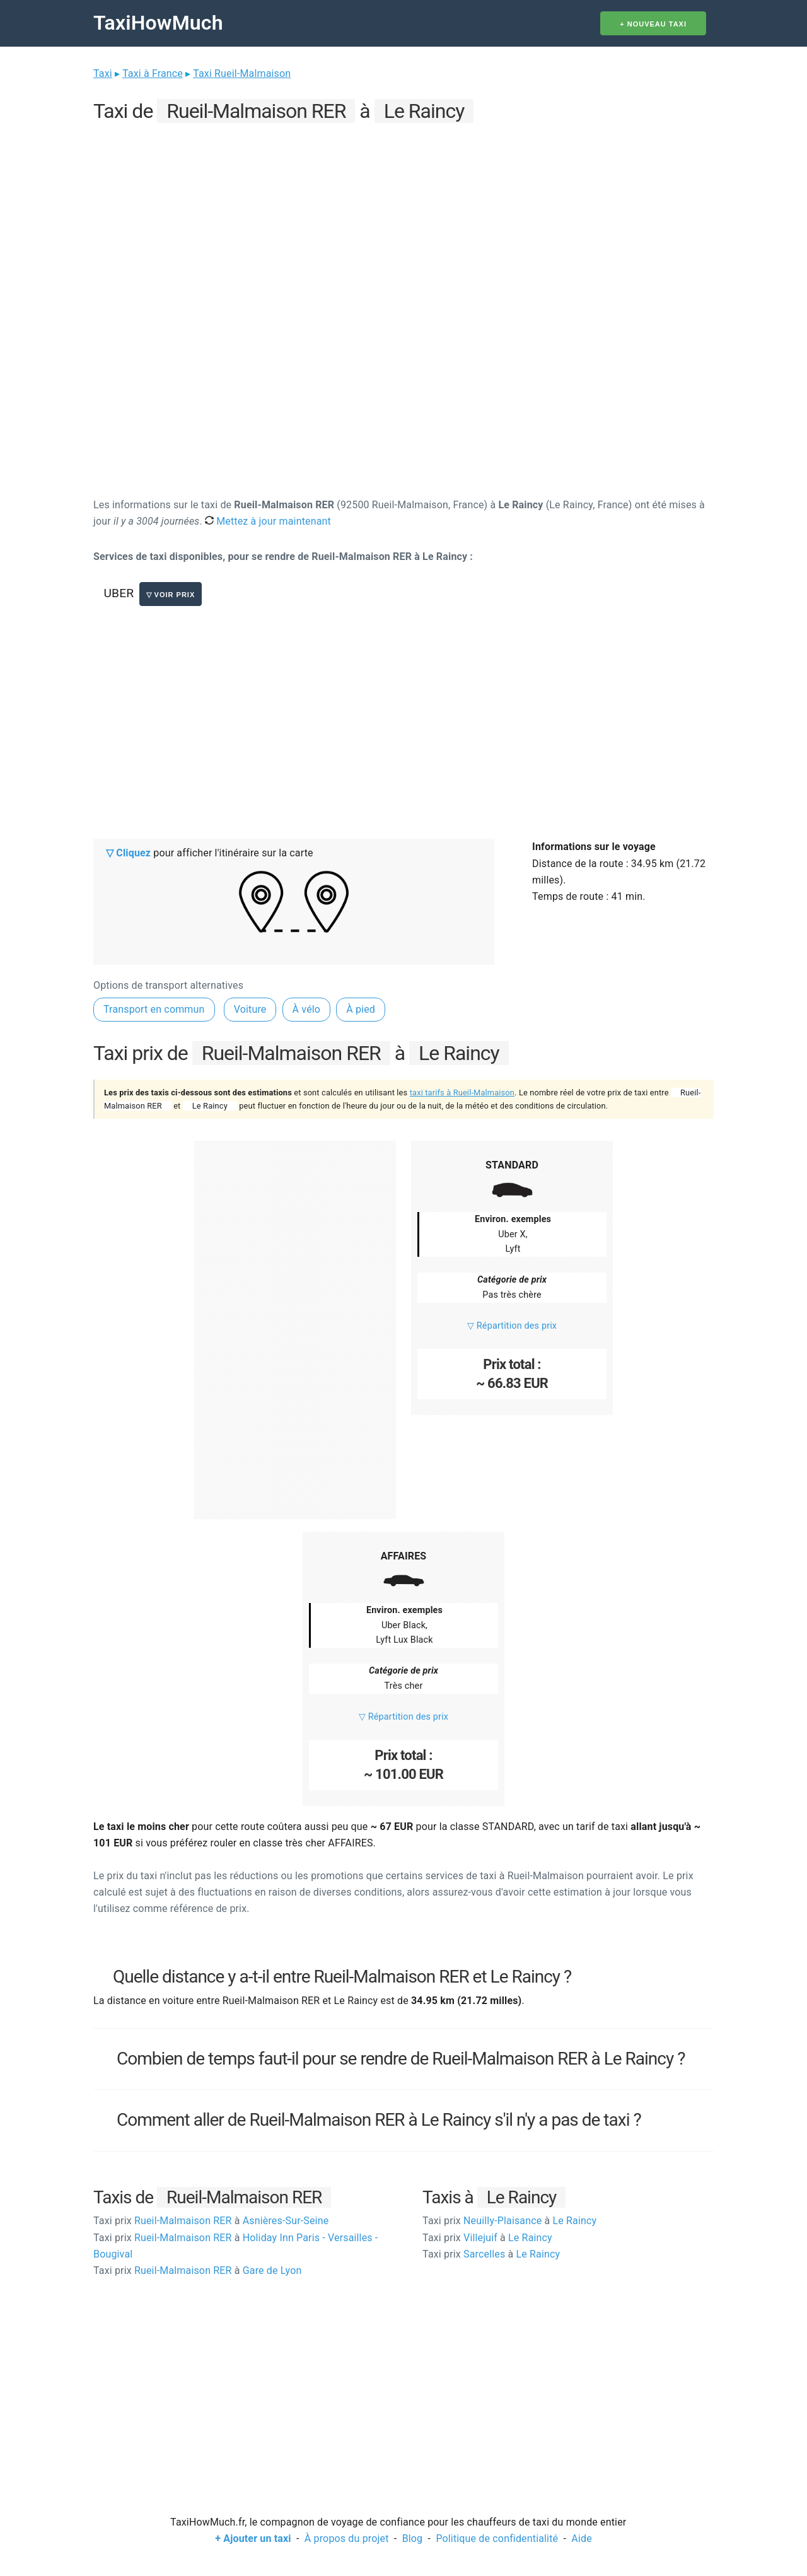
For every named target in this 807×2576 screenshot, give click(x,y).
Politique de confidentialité (497, 2538)
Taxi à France (152, 73)
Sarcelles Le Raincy (491, 2254)
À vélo (307, 1009)
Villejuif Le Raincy (487, 2238)
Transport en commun (154, 1009)
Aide (581, 2538)
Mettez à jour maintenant (268, 521)
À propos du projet (347, 2538)
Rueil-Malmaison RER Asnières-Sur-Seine (210, 2221)
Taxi (102, 73)
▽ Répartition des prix (512, 1325)
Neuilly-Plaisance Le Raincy (509, 2221)
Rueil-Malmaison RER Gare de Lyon (197, 2270)
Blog (412, 2538)
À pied (360, 1009)
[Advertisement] (403, 215)
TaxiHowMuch (158, 23)
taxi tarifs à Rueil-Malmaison (462, 1092)
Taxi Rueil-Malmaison (242, 73)
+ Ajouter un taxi (253, 2538)
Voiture (250, 1009)
